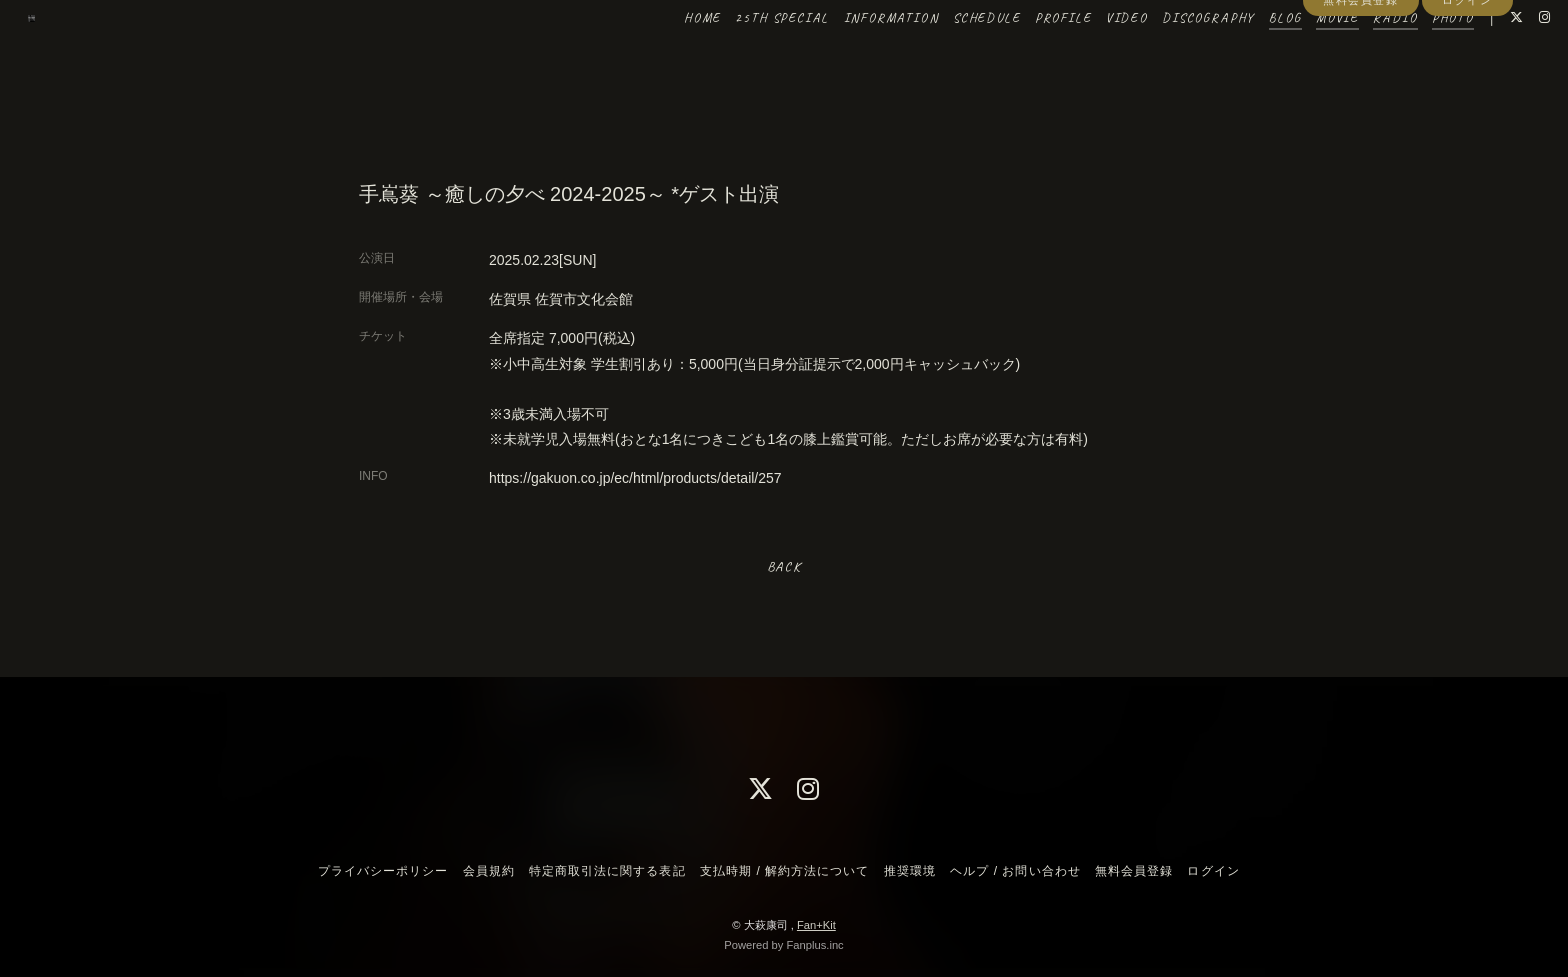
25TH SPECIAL (741, 58)
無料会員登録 (1360, 92)
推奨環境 (910, 871)
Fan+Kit (816, 925)
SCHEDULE (945, 58)
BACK (783, 566)
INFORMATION (849, 58)
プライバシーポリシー (383, 871)
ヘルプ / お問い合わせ (1015, 871)
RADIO (1354, 58)
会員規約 (489, 871)
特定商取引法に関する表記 (607, 871)
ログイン (1467, 92)
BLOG (1244, 58)
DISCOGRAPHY (1166, 58)
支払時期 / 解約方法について (785, 871)
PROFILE (1021, 58)
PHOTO (1411, 58)
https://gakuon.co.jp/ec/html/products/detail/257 (635, 478)
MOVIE (1295, 58)
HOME (660, 58)
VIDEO (1085, 58)
